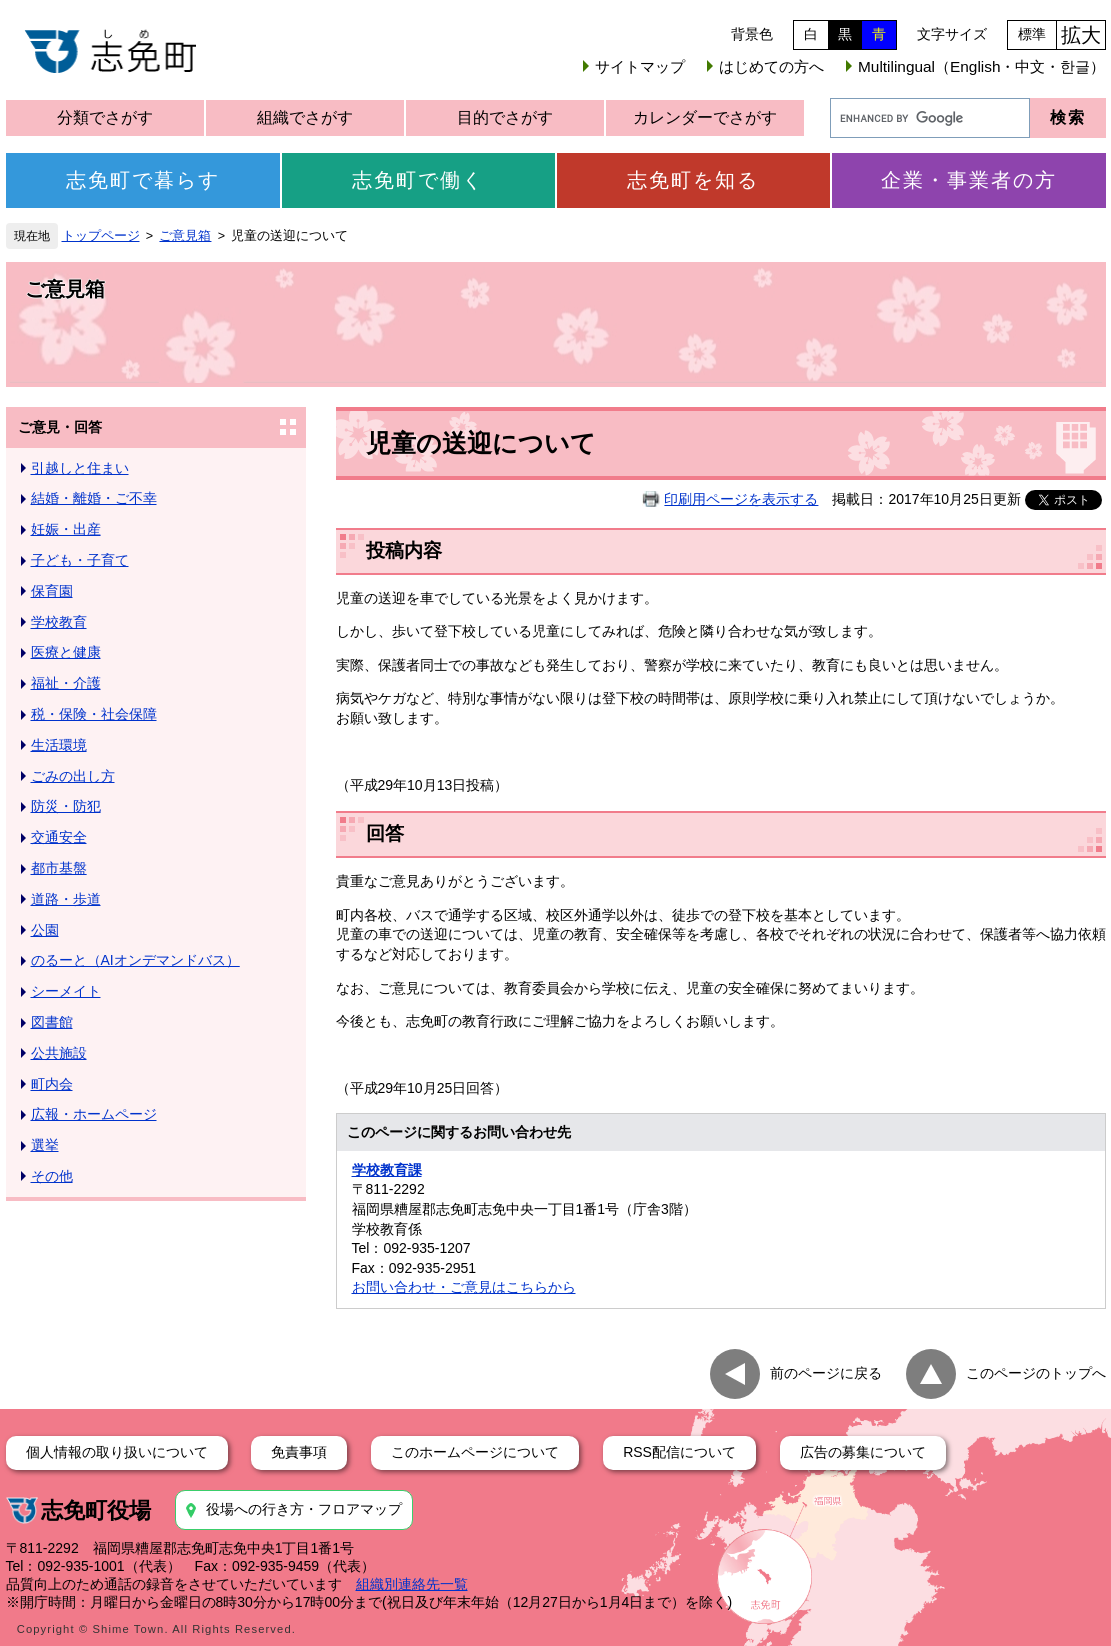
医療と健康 (66, 652)
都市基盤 (59, 868)
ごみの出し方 (73, 776)
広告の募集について (863, 1452)
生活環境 (59, 745)
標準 (1032, 34)
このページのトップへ (1036, 1373)
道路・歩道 (66, 899)
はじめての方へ (771, 66)
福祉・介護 (66, 683)
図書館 (52, 1022)
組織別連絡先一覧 (412, 1584)
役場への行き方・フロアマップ (304, 1509)
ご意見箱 (185, 236)
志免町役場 (96, 1510)
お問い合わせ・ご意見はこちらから (464, 1287)
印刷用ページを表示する (741, 499)
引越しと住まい (80, 468)
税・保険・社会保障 (94, 714)
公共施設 (59, 1053)
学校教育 (59, 622)
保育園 (52, 591)
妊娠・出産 (66, 529)
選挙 (45, 1145)
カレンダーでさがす (705, 117)
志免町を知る (693, 180)
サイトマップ (640, 66)
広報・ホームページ (94, 1114)
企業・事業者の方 (969, 180)
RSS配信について (679, 1452)
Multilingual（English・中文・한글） (981, 66)
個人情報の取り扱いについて (117, 1452)
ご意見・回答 (60, 427)
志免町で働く (418, 180)
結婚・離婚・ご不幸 (94, 498)
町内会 (52, 1084)
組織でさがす (305, 117)
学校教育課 (387, 1170)
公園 (45, 930)
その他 (52, 1176)
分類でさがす (105, 117)
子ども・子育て (80, 560)
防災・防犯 (66, 806)
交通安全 (59, 837)
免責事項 (299, 1452)
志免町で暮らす (143, 180)
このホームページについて (475, 1452)
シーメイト (66, 991)
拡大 (1081, 35)
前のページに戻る (826, 1373)
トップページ (101, 236)
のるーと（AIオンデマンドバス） (135, 960)
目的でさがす (505, 117)
